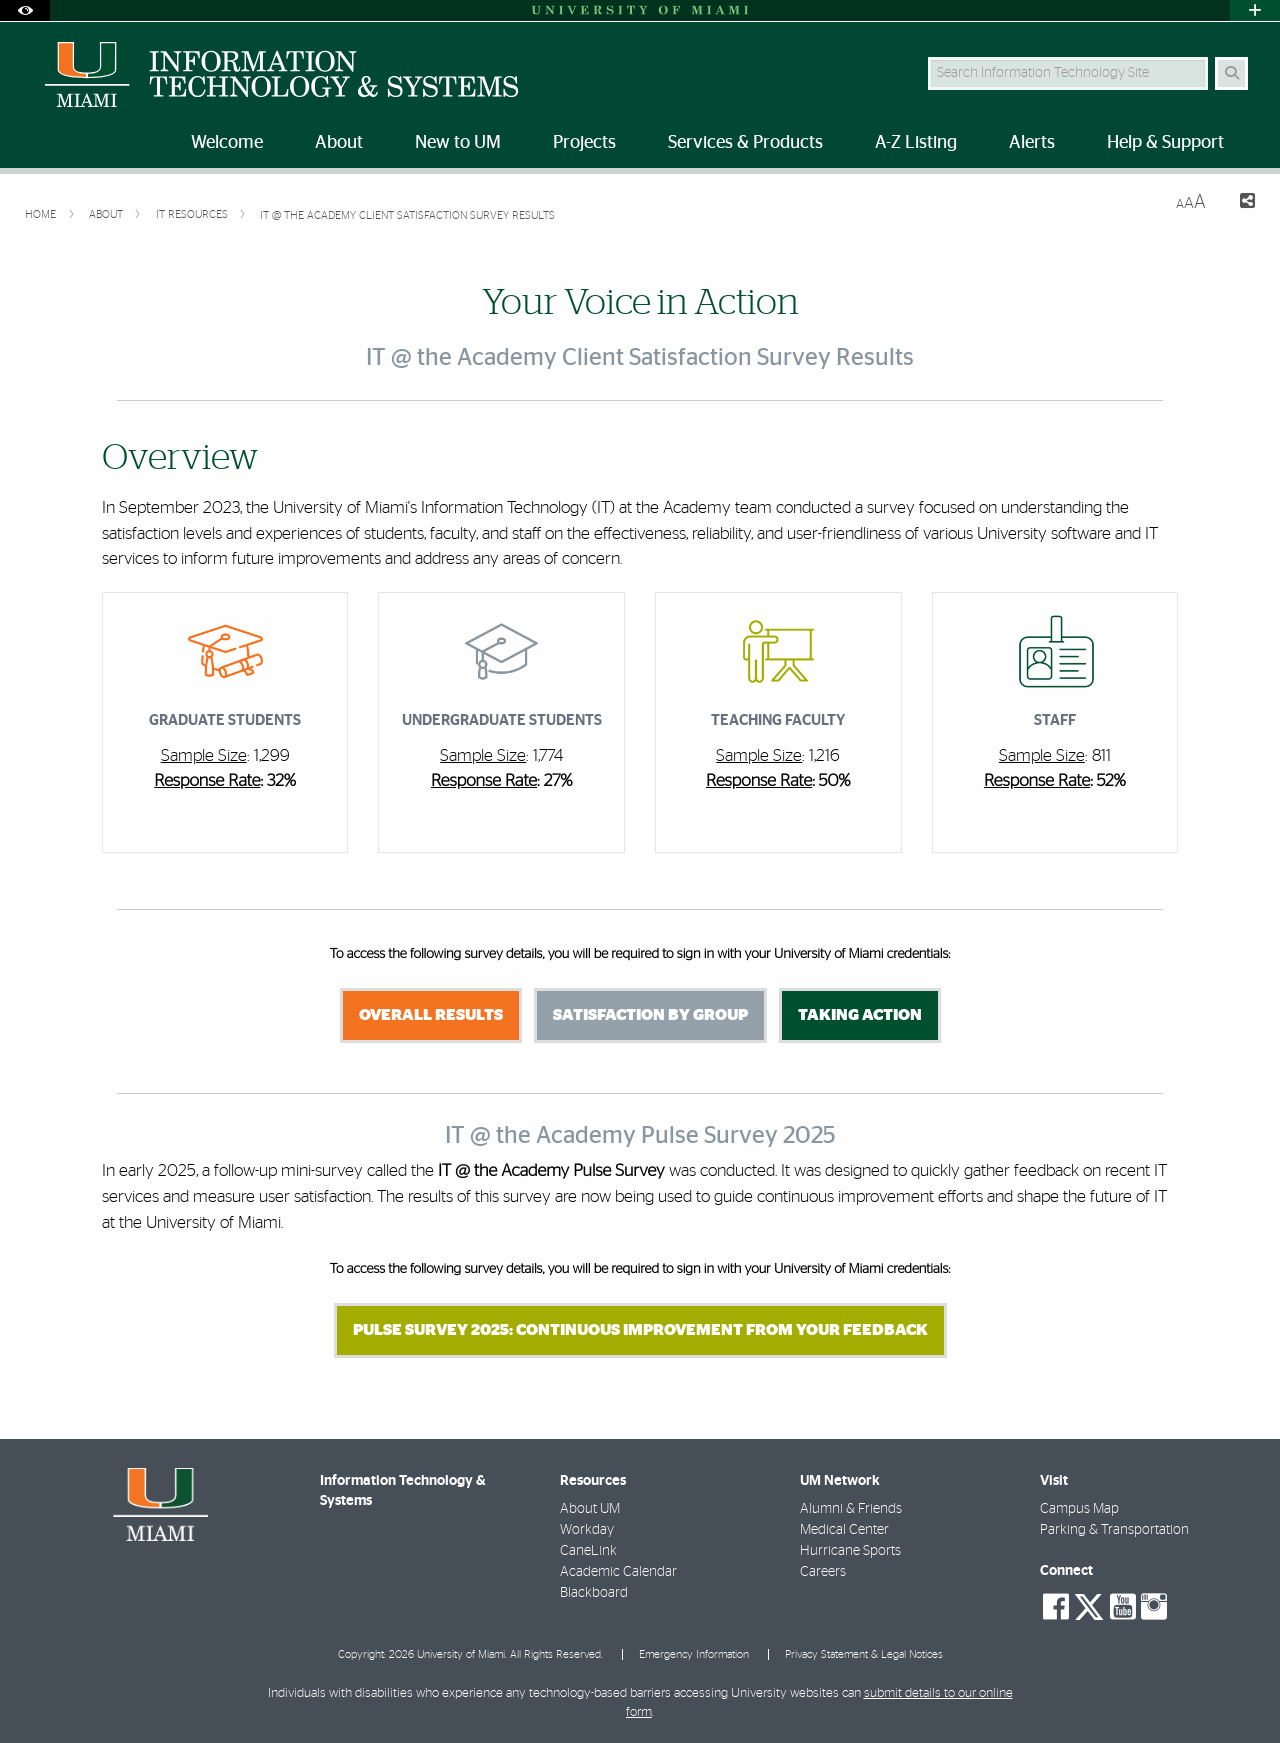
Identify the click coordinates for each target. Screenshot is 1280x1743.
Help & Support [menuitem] (1165, 143)
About (107, 214)
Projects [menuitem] (584, 143)
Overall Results (431, 1015)
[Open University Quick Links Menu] (1255, 10)
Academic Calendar (618, 1572)
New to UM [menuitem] (458, 143)
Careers (823, 1572)
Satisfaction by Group (650, 1015)
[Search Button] (1231, 73)
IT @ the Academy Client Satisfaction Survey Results (407, 215)
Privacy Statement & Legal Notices (864, 1654)
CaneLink (588, 1551)
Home (42, 214)
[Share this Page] (1238, 203)
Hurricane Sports (850, 1551)
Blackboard (594, 1593)
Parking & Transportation (1114, 1530)
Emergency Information (694, 1654)
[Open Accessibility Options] (25, 10)
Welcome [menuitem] (227, 143)
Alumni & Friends (851, 1509)
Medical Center (844, 1530)
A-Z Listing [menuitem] (916, 143)
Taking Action (860, 1015)
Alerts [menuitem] (1032, 143)
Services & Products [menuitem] (745, 143)
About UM (590, 1509)
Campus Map (1079, 1509)
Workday (587, 1530)
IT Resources (193, 214)
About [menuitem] (339, 143)
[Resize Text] (1191, 202)
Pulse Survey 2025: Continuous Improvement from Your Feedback (640, 1330)
